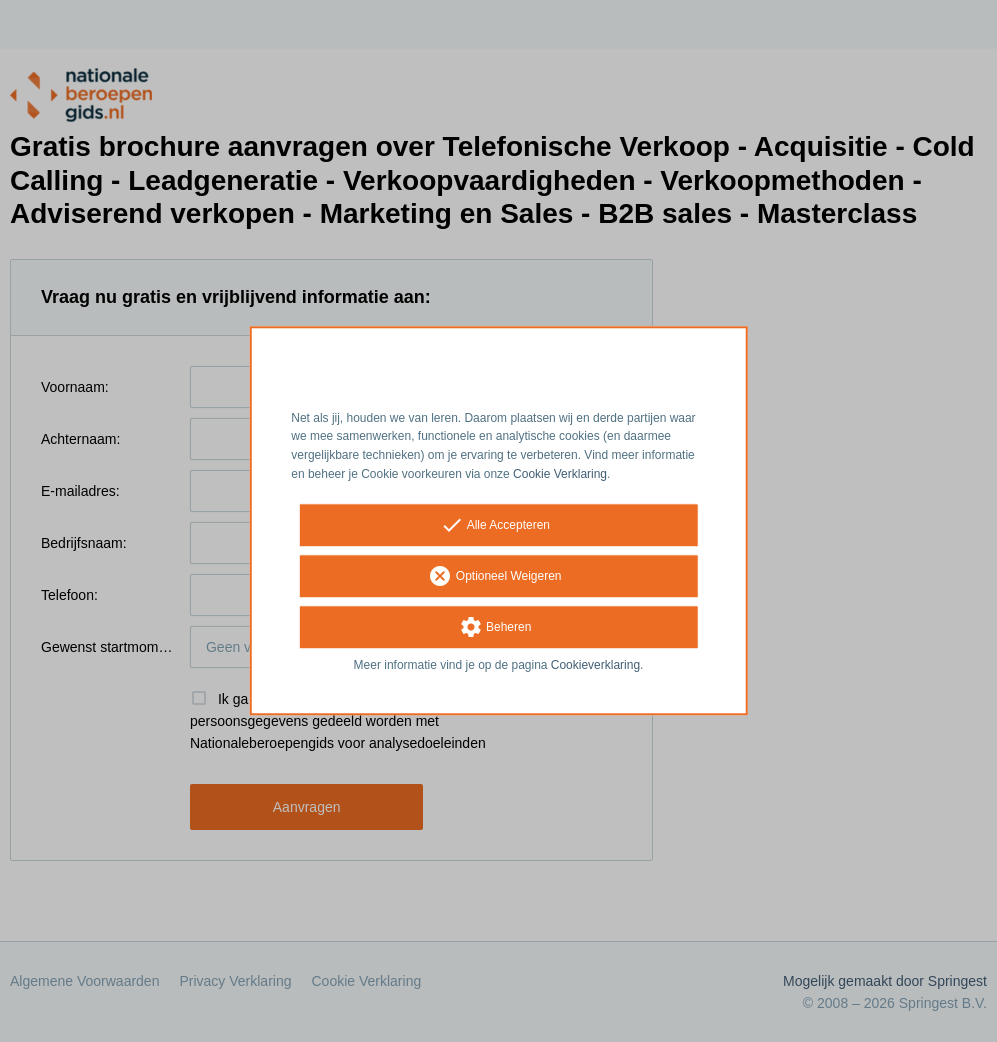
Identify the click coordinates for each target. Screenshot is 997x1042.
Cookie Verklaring (560, 474)
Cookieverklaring (595, 665)
